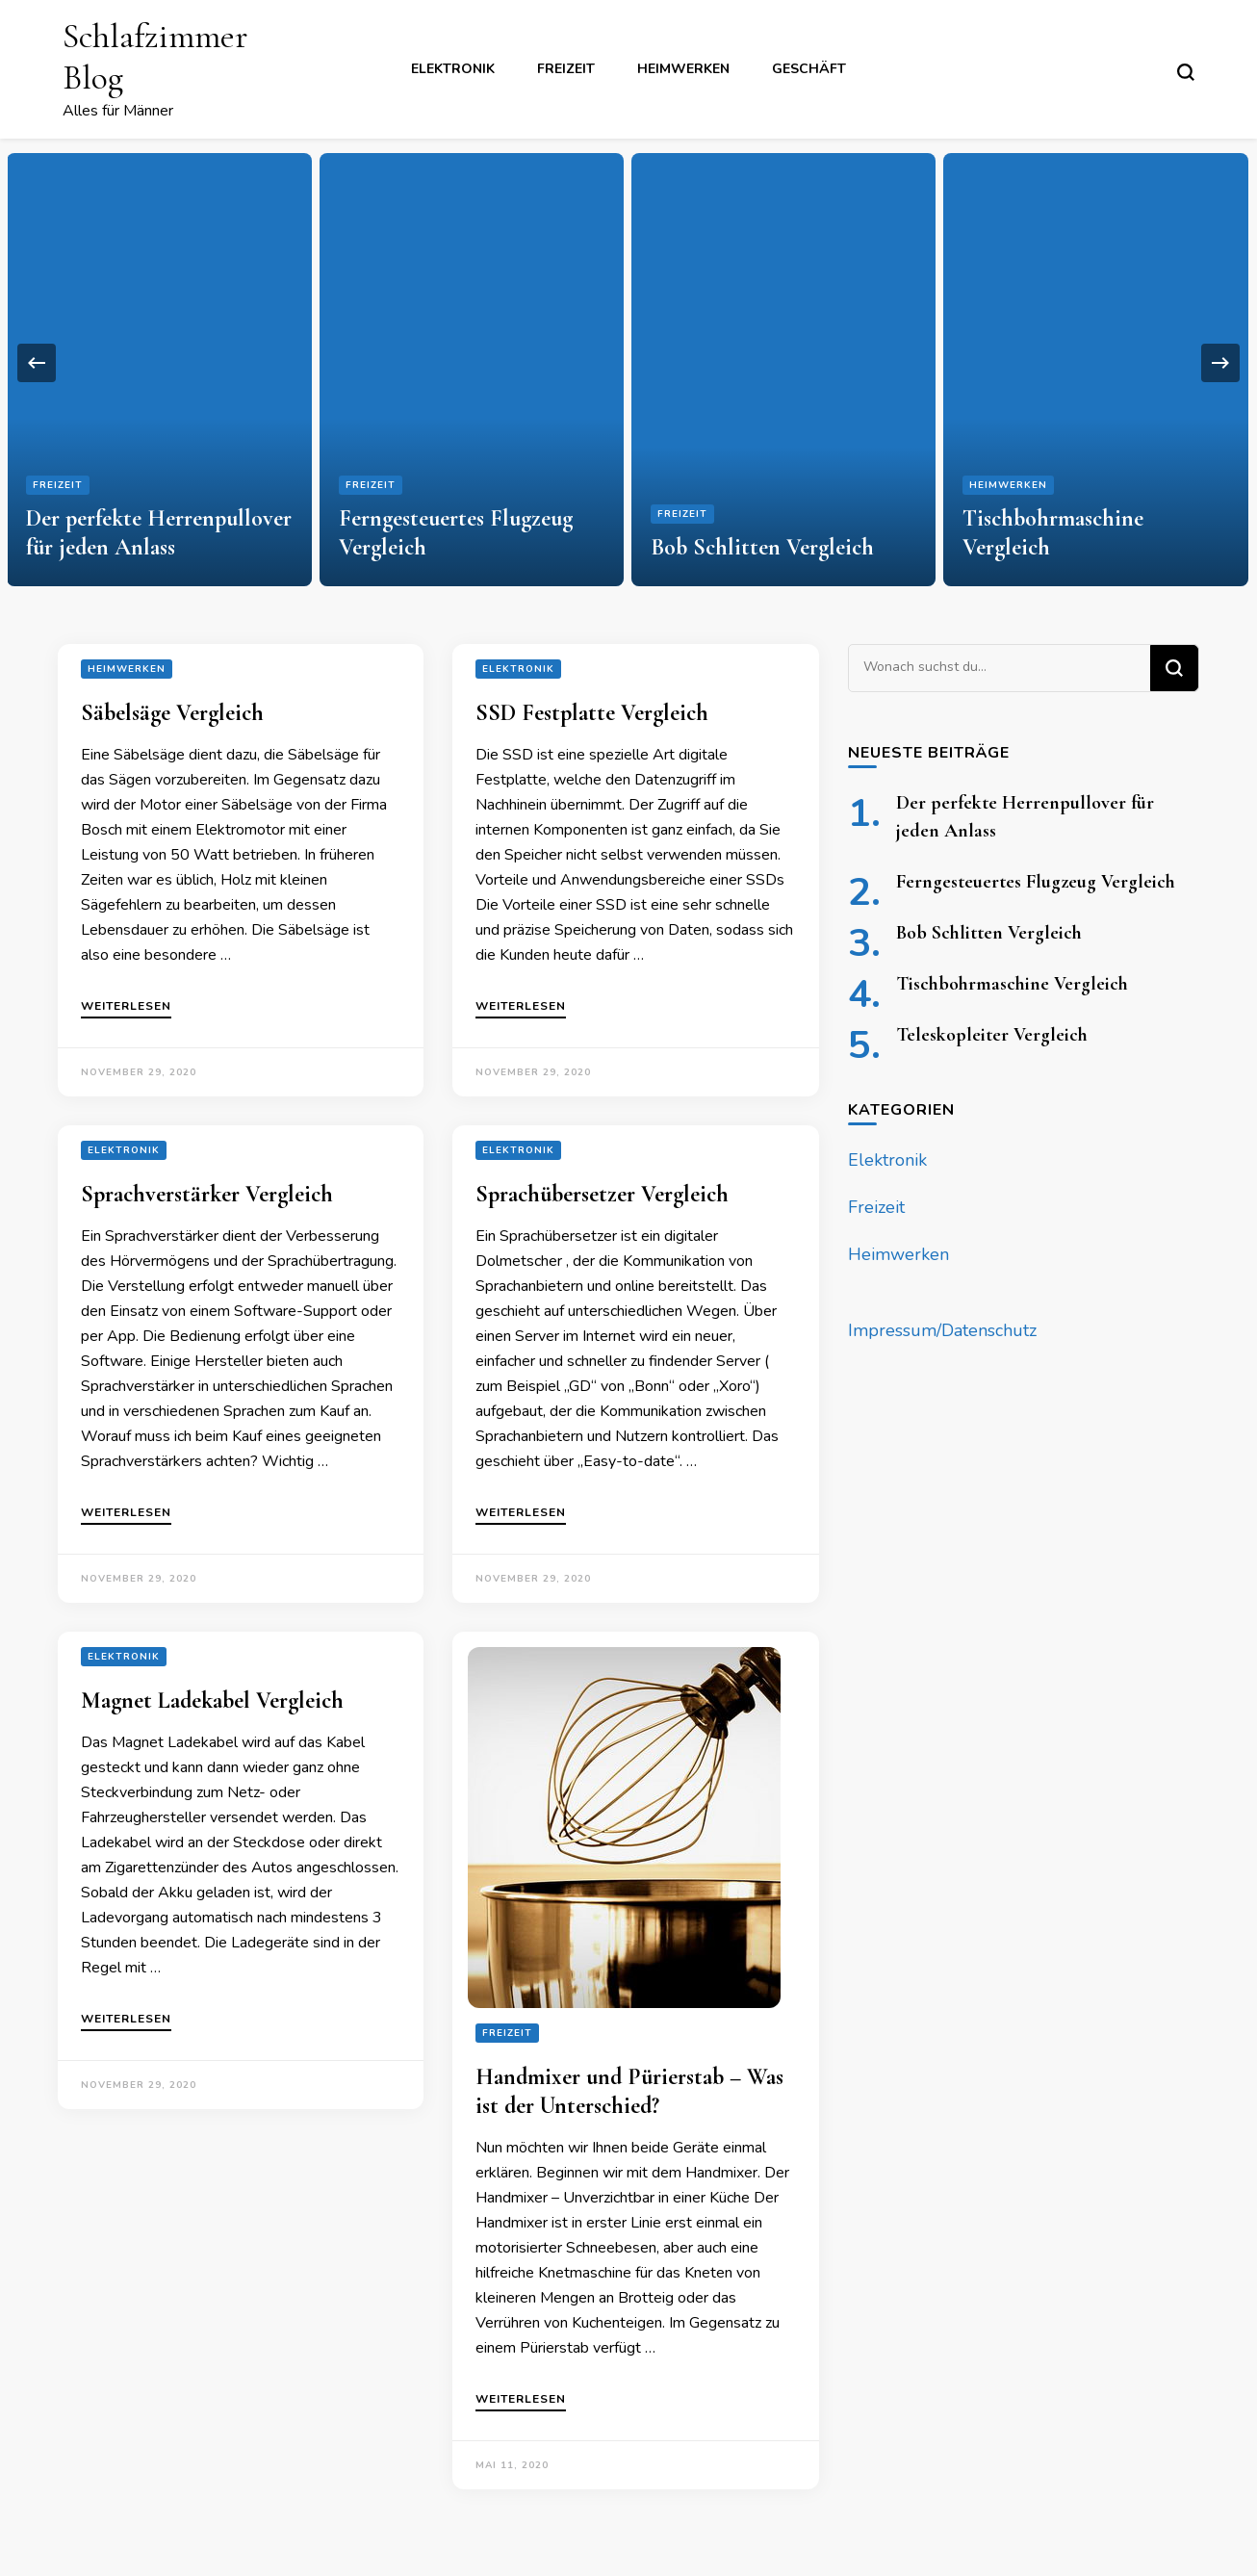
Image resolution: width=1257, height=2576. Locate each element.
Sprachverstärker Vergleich (207, 1194)
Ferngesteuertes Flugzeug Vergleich (1035, 881)
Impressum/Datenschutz (942, 1330)
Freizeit (566, 69)
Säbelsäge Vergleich (172, 713)
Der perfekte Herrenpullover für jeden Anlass (159, 532)
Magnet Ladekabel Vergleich (212, 1700)
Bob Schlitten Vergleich (762, 547)
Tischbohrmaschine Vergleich (1012, 983)
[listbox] (628, 362)
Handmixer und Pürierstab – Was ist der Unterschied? (629, 2091)
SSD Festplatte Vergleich (591, 713)
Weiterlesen (126, 1007)
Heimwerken (683, 69)
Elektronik (453, 69)
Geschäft (809, 69)
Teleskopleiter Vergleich (992, 1034)
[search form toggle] (1185, 72)
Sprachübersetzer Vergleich (602, 1194)
